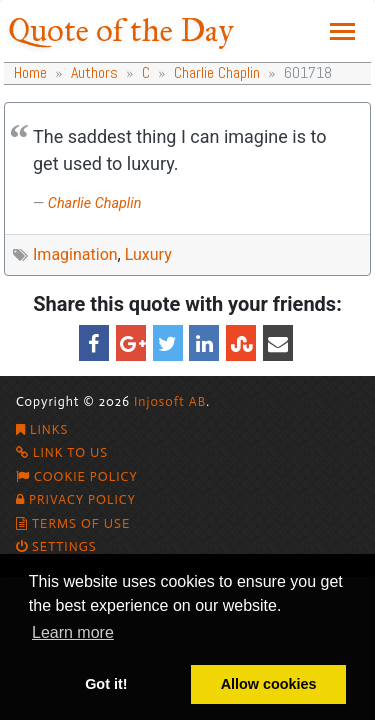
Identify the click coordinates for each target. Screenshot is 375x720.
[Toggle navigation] (342, 31)
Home (30, 73)
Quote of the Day (121, 30)
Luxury (148, 254)
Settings (56, 546)
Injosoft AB (170, 401)
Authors (94, 73)
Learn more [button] (73, 632)
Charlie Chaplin (217, 73)
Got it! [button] (106, 684)
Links (42, 429)
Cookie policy (77, 476)
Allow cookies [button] (269, 684)
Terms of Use (73, 523)
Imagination (75, 254)
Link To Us (62, 452)
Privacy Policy (76, 499)
